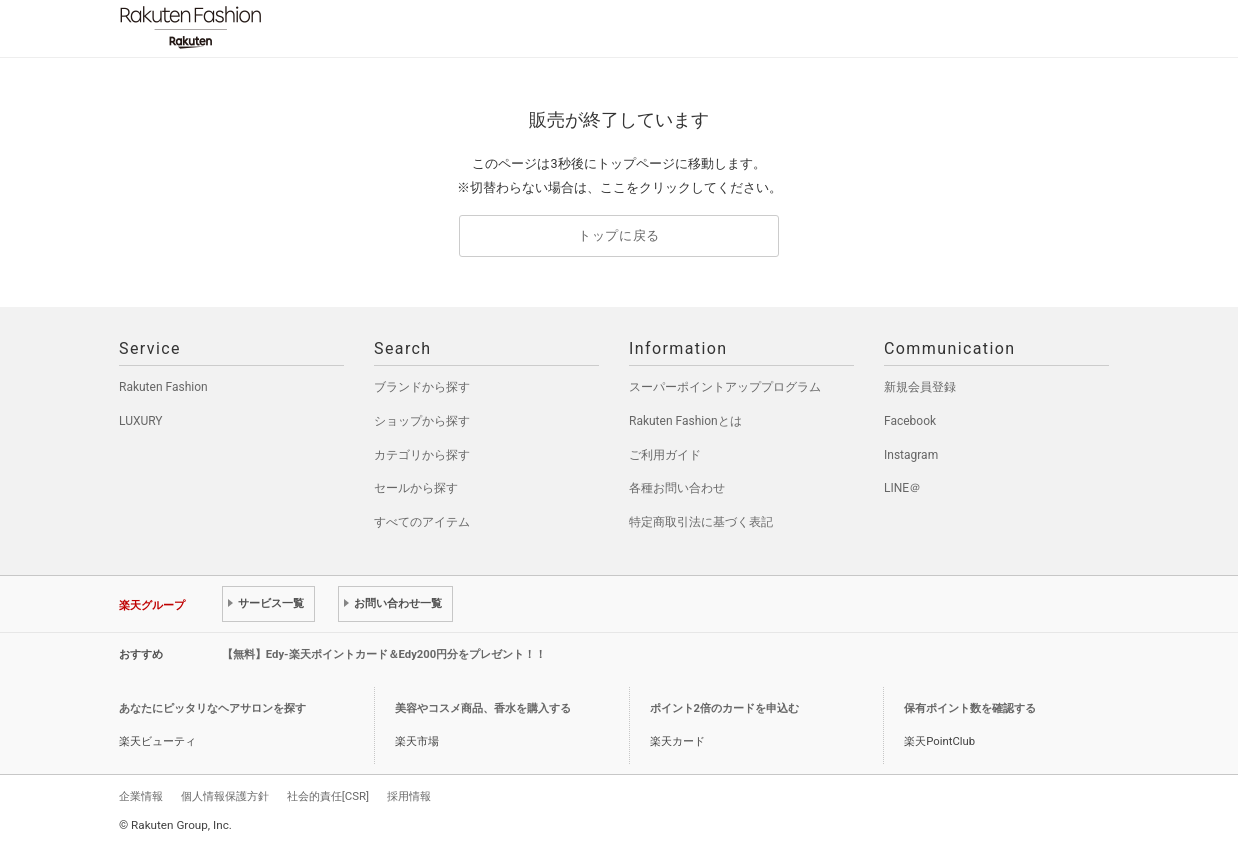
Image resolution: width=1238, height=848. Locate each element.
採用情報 (409, 796)
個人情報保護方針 (225, 796)
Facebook (910, 421)
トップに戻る (619, 235)
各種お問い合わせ (677, 488)
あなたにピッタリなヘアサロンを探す (212, 708)
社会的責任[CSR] (328, 796)
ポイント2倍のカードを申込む (724, 708)
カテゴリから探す (422, 455)
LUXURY (141, 421)
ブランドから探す (422, 387)
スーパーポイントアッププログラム (725, 387)
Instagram (911, 455)
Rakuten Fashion (274, 27)
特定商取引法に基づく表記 (701, 522)
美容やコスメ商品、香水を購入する (483, 708)
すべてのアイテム (422, 522)
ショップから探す (422, 421)
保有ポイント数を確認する (970, 708)
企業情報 (141, 796)
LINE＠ (902, 488)
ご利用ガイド (665, 455)
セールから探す (416, 488)
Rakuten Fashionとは (685, 421)
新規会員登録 (920, 387)
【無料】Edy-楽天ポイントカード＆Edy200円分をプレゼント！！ (384, 654)
